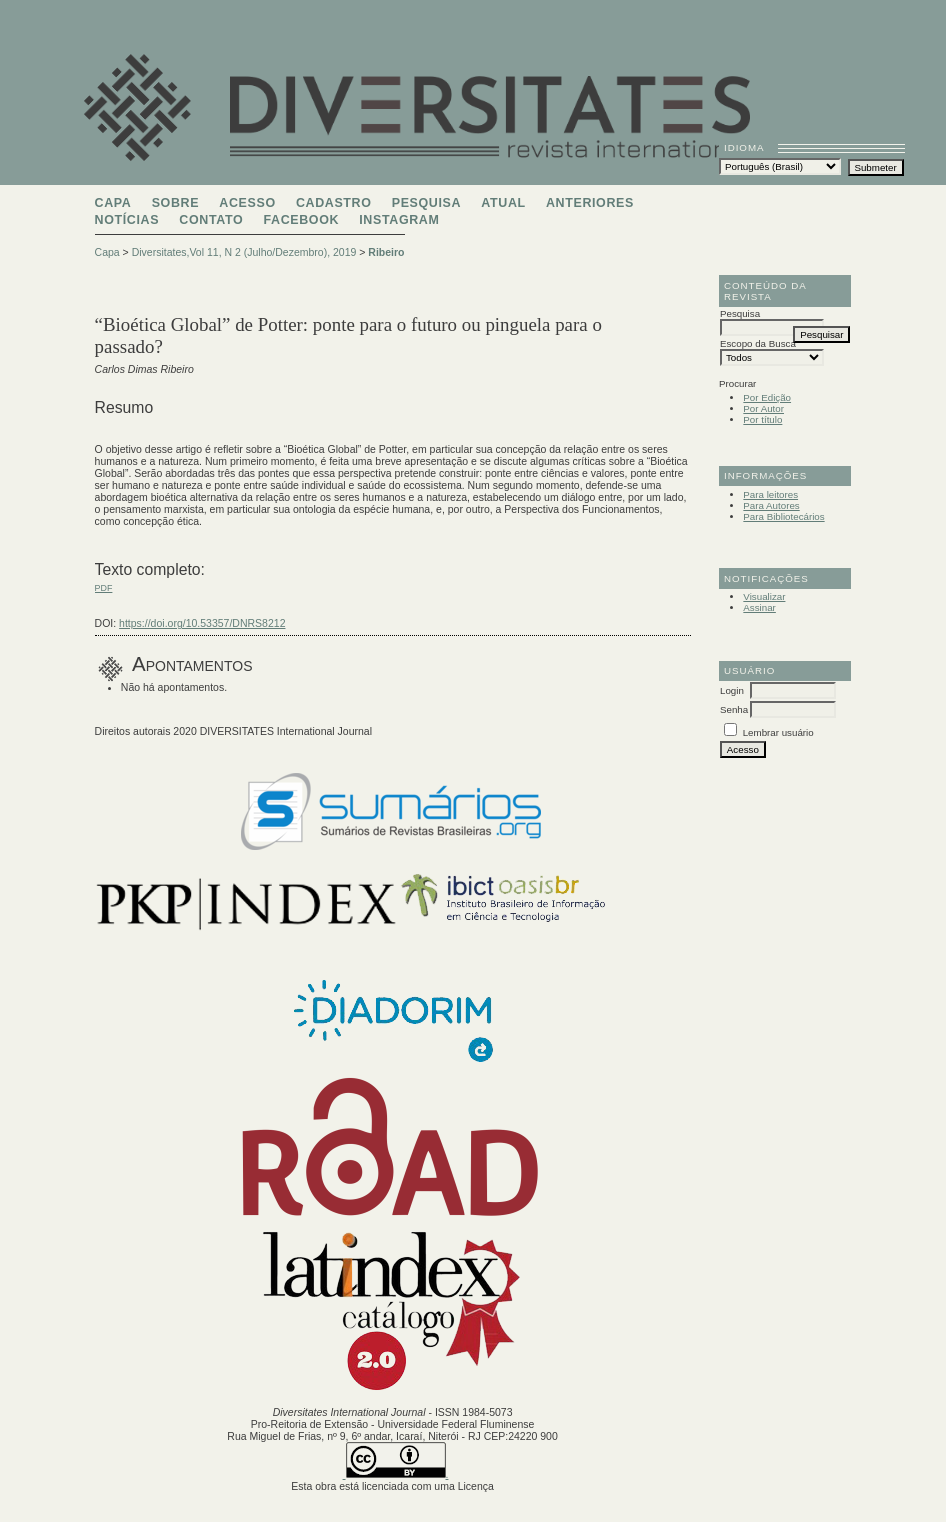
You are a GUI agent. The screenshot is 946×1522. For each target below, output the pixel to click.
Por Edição (767, 397)
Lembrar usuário (778, 732)
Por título (762, 419)
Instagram (399, 220)
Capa (113, 203)
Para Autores (771, 505)
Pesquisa (426, 203)
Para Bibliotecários (783, 516)
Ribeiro (386, 252)
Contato (211, 220)
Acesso (247, 203)
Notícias (127, 220)
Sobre (175, 203)
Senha (734, 709)
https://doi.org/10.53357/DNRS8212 (202, 623)
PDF (104, 588)
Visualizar (764, 596)
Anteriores (590, 203)
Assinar (759, 607)
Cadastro (334, 203)
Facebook (301, 220)
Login (732, 690)
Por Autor (763, 408)
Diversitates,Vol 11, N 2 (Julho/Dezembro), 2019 (244, 252)
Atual (503, 203)
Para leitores (770, 494)
